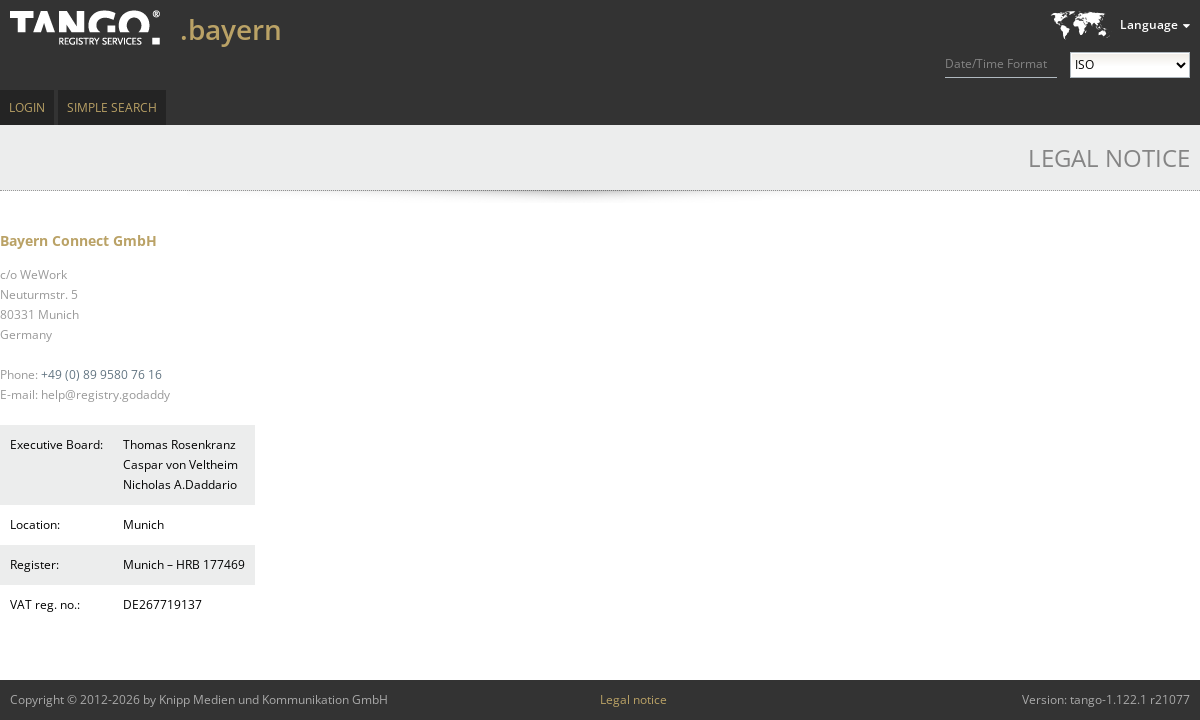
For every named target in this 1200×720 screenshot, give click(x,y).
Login (27, 107)
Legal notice (633, 699)
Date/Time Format (996, 63)
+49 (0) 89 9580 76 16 (101, 374)
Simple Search (112, 107)
